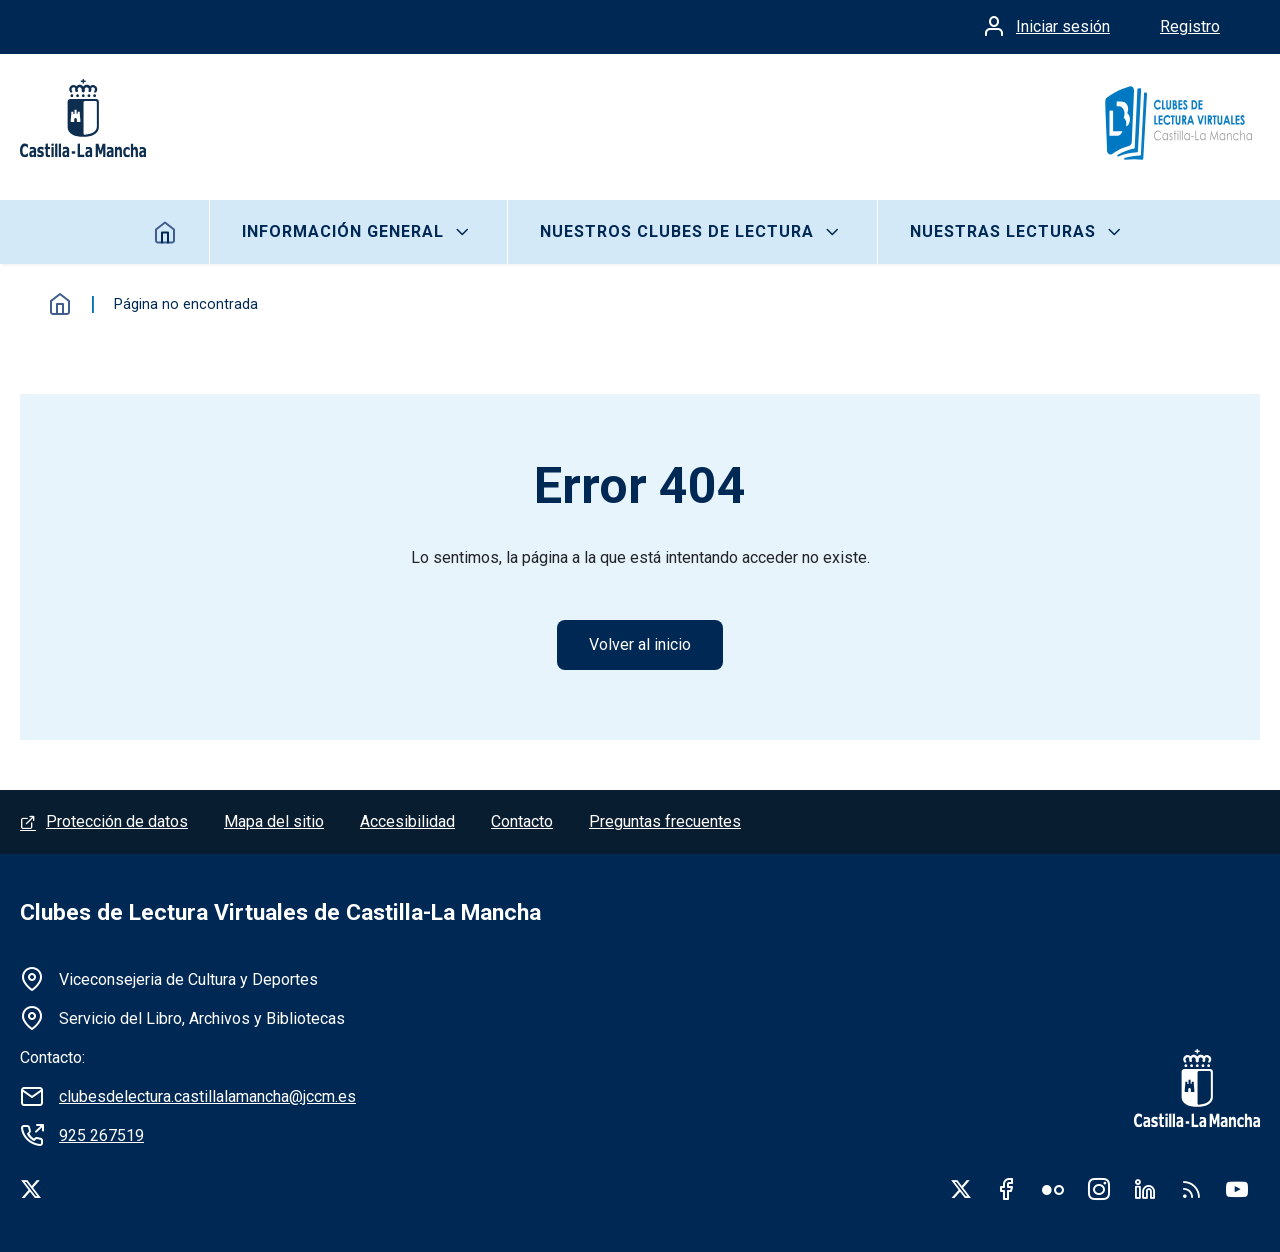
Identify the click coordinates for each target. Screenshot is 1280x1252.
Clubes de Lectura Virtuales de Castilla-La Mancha (280, 912)
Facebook (1007, 1189)
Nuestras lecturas (1003, 231)
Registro (1190, 26)
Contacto (522, 821)
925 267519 (101, 1135)
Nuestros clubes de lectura (677, 231)
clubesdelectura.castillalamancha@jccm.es (207, 1096)
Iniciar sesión (1063, 26)
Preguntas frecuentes (665, 821)
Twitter (961, 1189)
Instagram (1099, 1189)
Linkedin (1145, 1189)
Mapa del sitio (274, 821)
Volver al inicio (640, 644)
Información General (343, 231)
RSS (1191, 1189)
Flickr (1053, 1189)
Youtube (1237, 1189)
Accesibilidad (407, 821)
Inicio (165, 232)
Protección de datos (117, 821)
